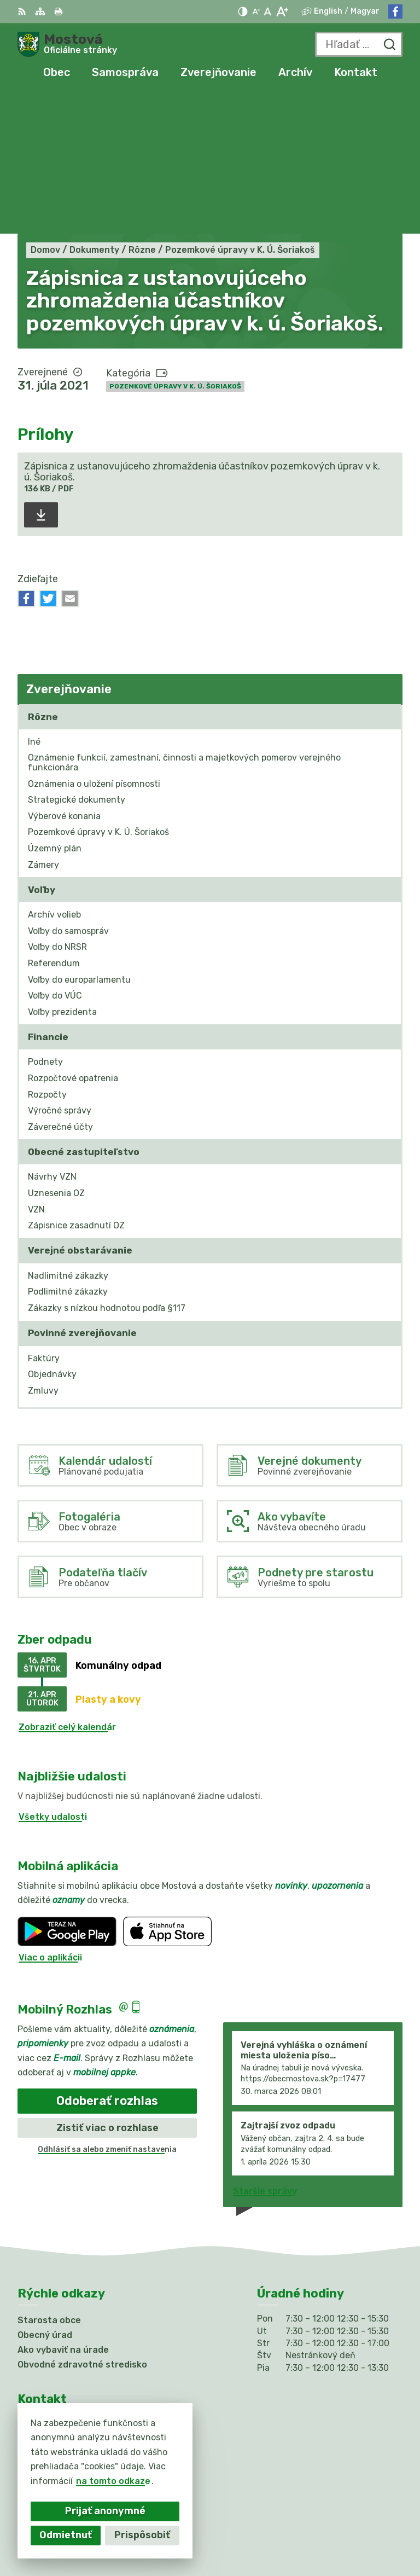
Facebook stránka (58, 2393)
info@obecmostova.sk (67, 2381)
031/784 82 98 (51, 2369)
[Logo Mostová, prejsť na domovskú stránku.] (67, 44)
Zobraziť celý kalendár (67, 1586)
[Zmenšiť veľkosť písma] (256, 11)
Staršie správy (265, 2049)
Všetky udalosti (53, 1675)
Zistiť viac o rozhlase (107, 1986)
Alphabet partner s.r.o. (352, 2518)
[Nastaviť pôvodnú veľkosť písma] (267, 11)
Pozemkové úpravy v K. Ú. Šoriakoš (175, 244)
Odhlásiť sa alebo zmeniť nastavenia (107, 2008)
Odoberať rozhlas (107, 1959)
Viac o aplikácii (50, 1816)
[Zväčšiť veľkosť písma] (281, 11)
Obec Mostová (370, 2532)
